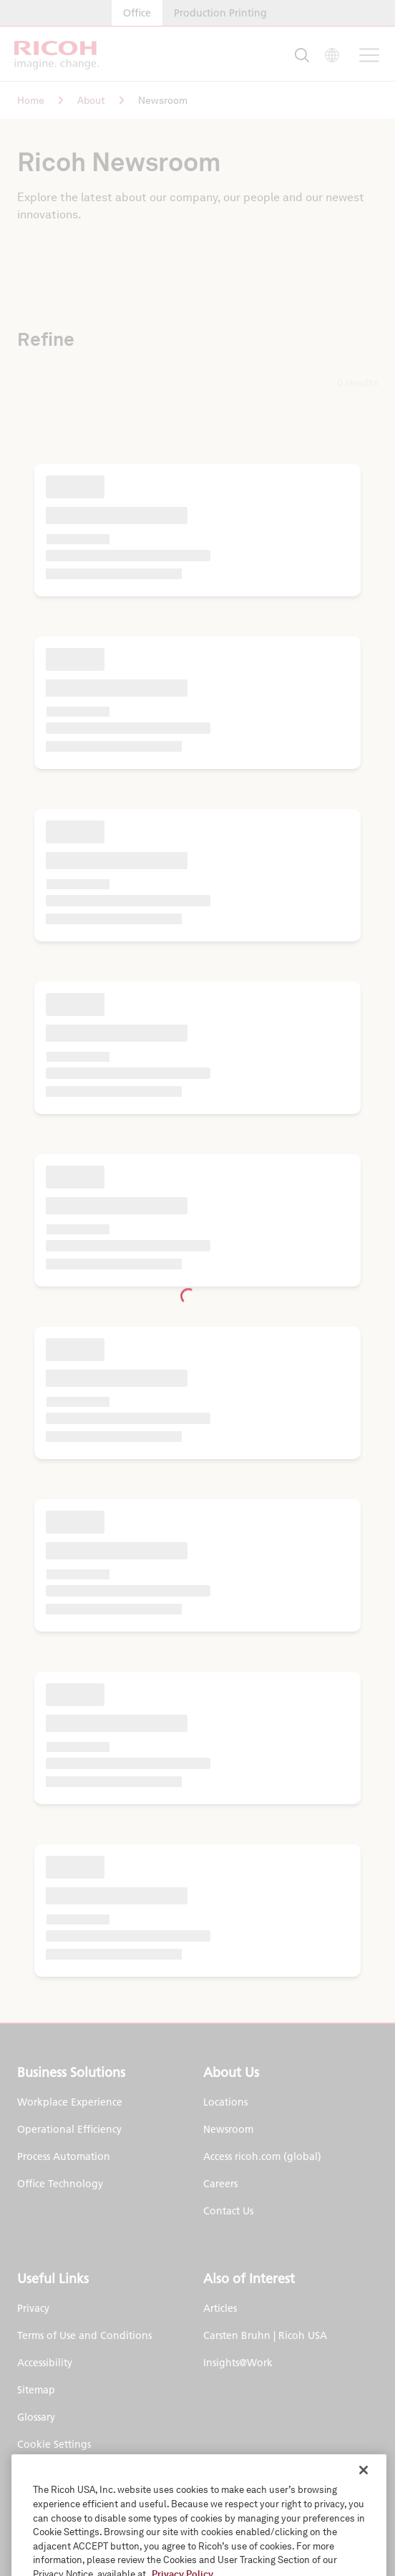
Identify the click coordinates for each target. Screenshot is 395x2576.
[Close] (363, 2511)
